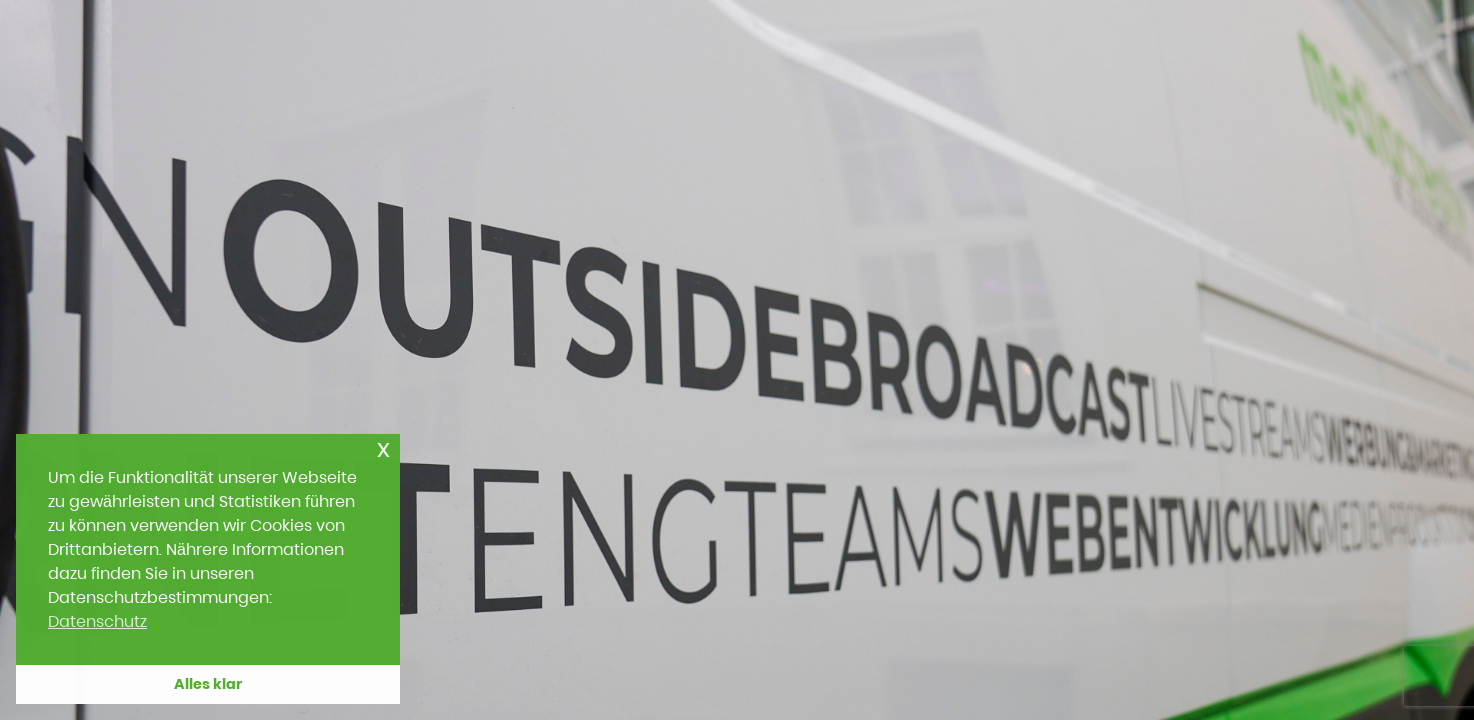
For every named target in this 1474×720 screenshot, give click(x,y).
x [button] (383, 448)
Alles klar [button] (208, 684)
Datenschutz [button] (97, 621)
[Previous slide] (62, 353)
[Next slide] (1412, 353)
